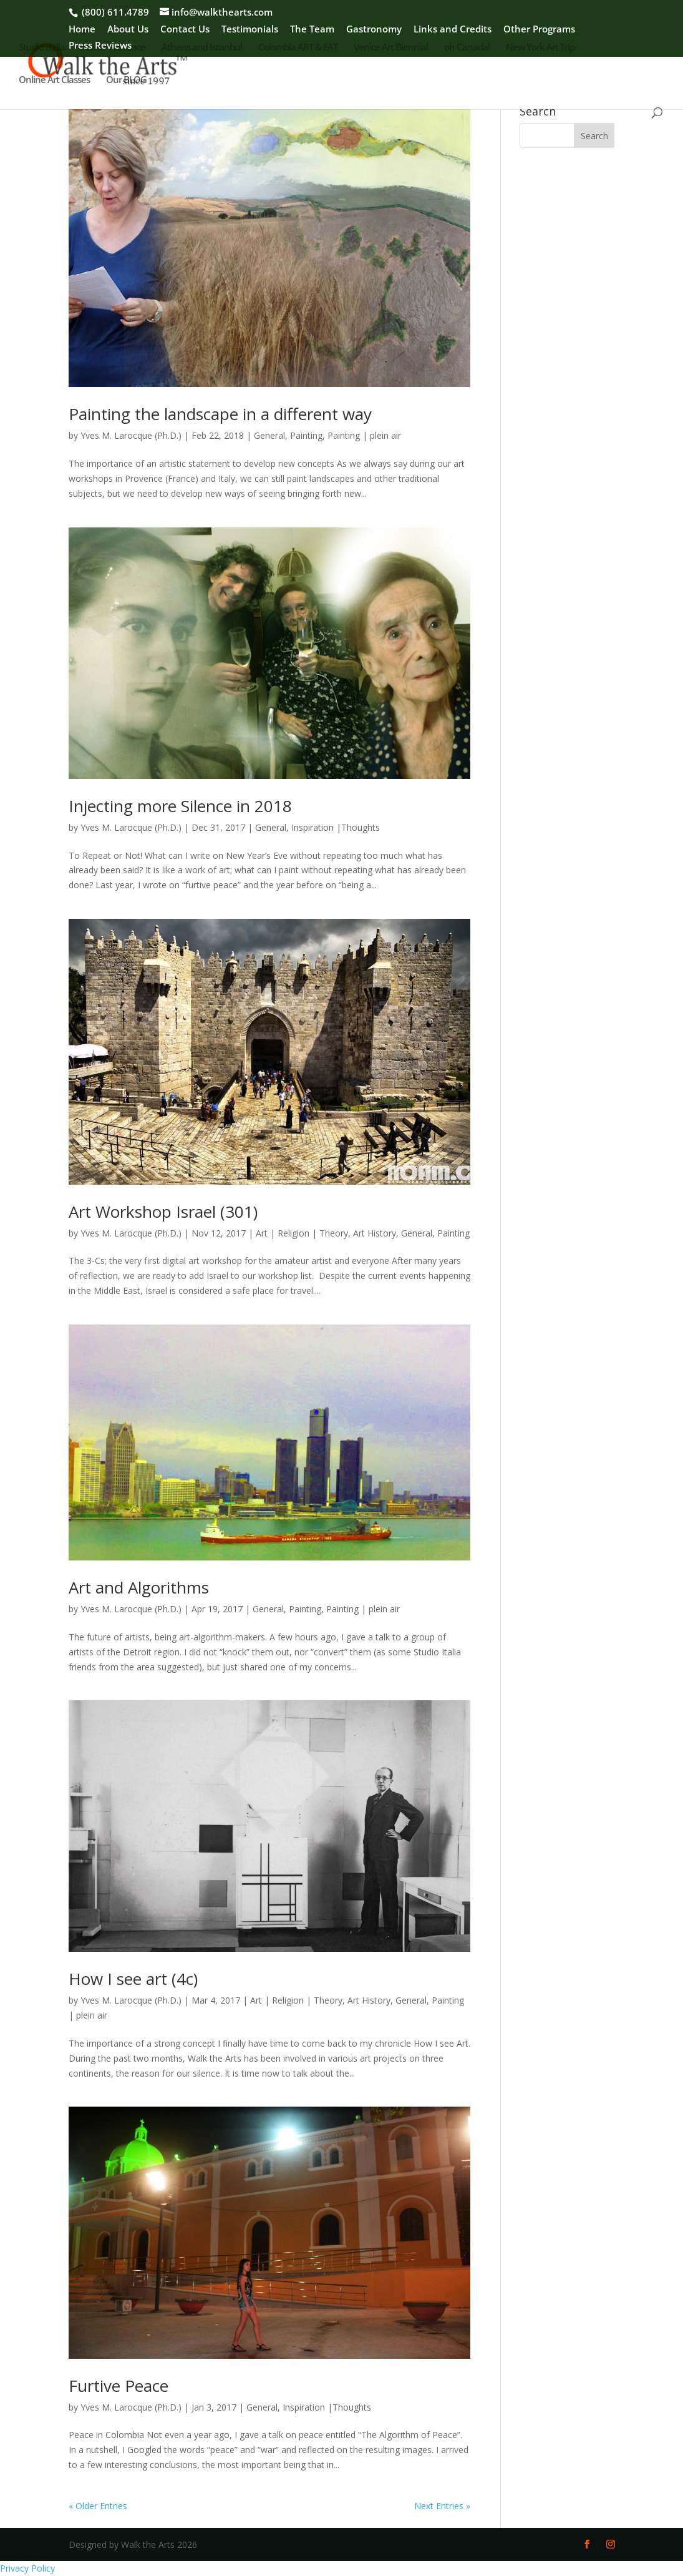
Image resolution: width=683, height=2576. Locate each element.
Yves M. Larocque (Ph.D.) (131, 435)
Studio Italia (42, 47)
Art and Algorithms (139, 1587)
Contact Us (185, 29)
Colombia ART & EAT (297, 47)
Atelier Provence (113, 47)
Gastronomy (374, 29)
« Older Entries (98, 2506)
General (269, 435)
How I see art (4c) (133, 1978)
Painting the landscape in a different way (220, 414)
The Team (312, 29)
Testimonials (249, 29)
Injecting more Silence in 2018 (180, 806)
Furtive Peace (118, 2385)
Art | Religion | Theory (302, 1233)
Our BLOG (126, 80)
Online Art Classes (54, 80)
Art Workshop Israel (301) (163, 1211)
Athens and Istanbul (202, 47)
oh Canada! (467, 47)
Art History (374, 1233)
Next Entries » (442, 2506)
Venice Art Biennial (391, 47)
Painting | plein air (364, 435)
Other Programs (539, 29)
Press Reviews (100, 46)
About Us (127, 29)
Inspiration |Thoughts (335, 827)
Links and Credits (453, 29)
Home (82, 29)
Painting (306, 435)
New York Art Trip (540, 47)
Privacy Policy (27, 2568)
